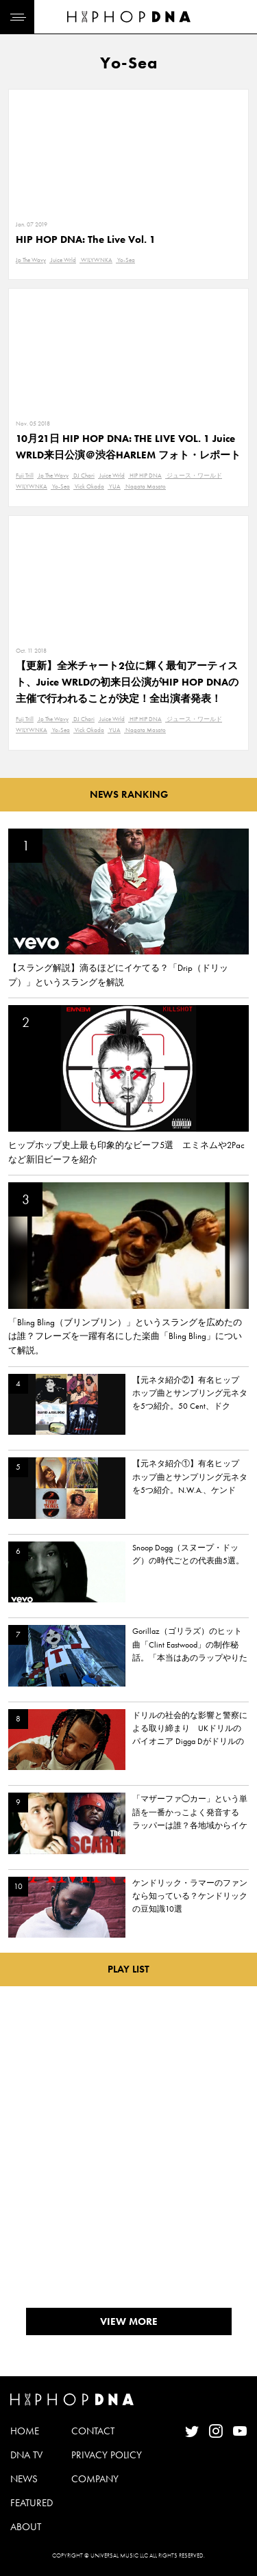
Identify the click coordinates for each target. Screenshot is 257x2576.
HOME (24, 2431)
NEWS (24, 2479)
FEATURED (31, 2503)
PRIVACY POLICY (106, 2455)
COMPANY (95, 2479)
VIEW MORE (129, 2321)
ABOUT (25, 2527)
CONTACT (92, 2431)
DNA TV (26, 2455)
